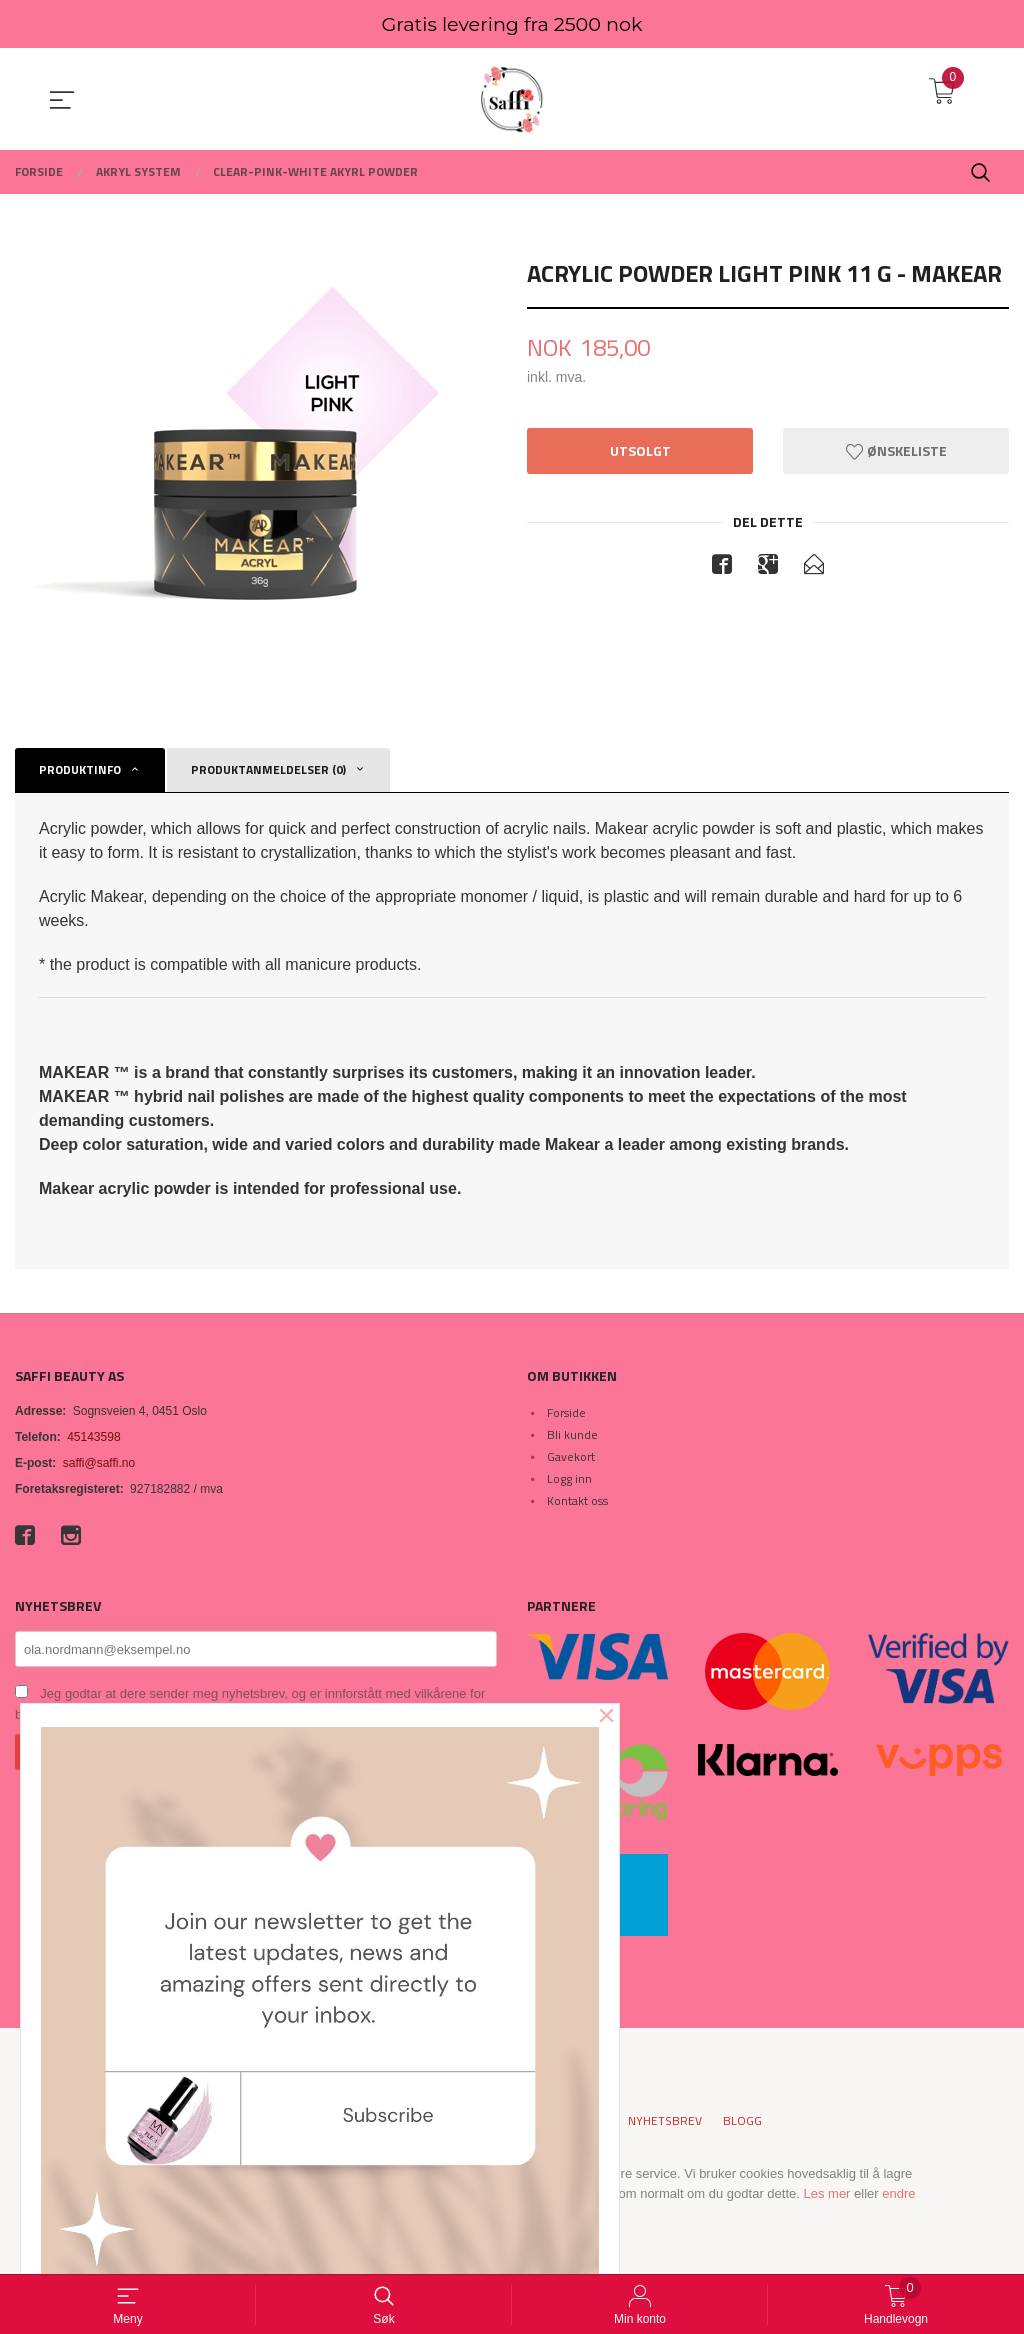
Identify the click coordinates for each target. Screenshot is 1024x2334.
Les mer (826, 2193)
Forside (566, 1412)
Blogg (742, 2121)
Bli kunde (572, 1434)
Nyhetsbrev (665, 2121)
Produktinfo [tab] (80, 769)
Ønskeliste (896, 451)
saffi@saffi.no (99, 1463)
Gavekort (571, 1456)
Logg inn (569, 1478)
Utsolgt (640, 451)
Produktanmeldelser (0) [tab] (268, 769)
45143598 (93, 1437)
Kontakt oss (577, 1500)
